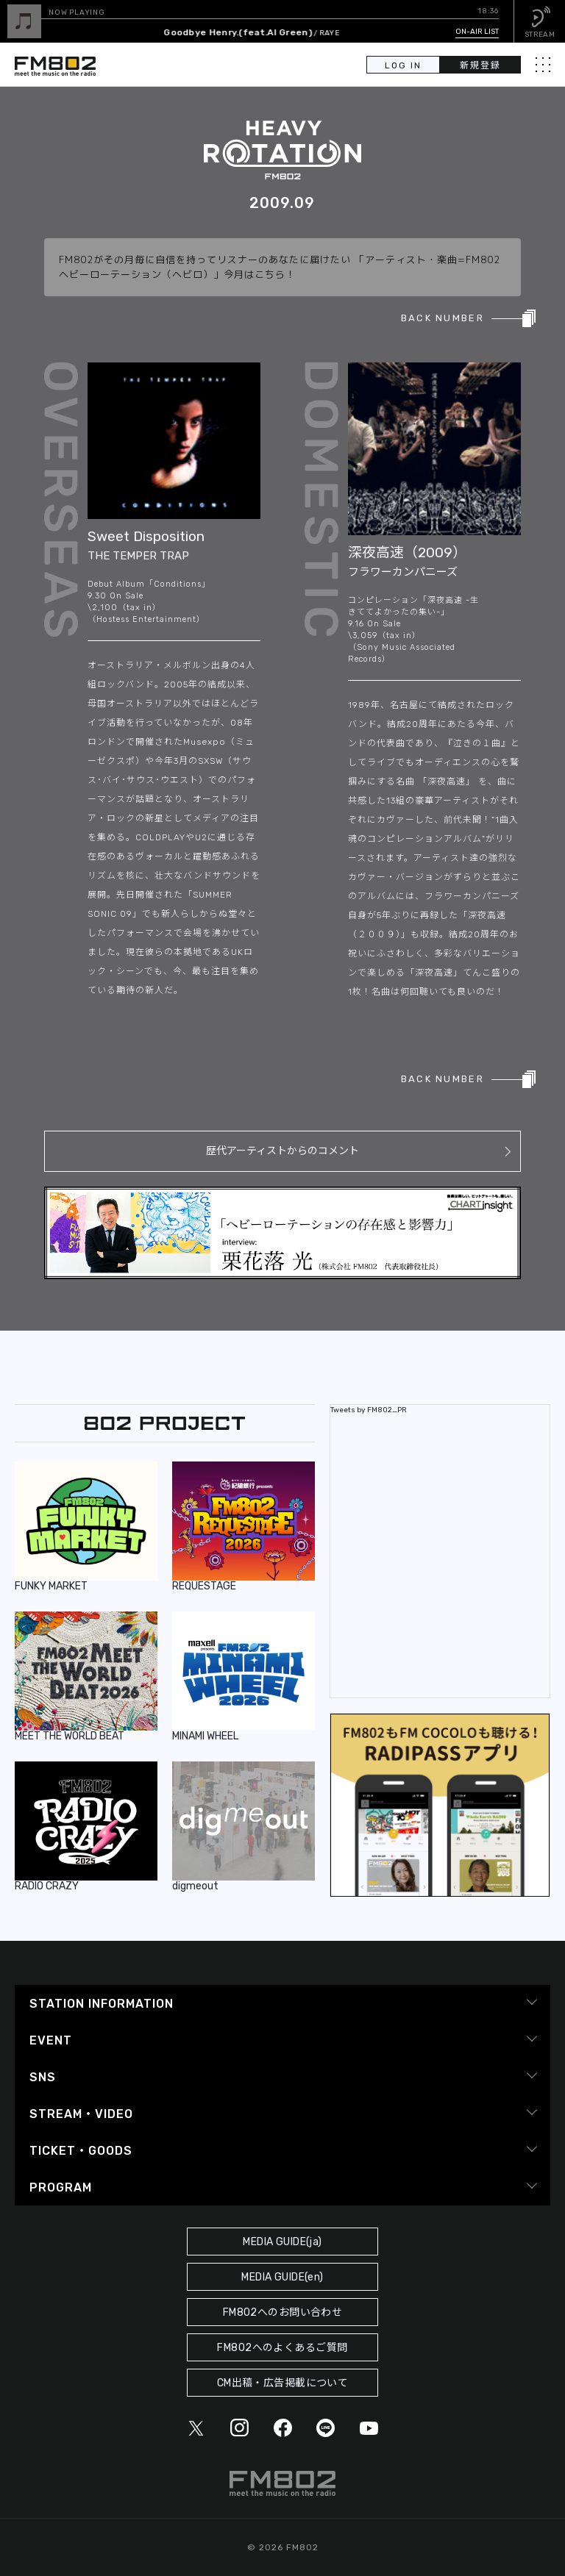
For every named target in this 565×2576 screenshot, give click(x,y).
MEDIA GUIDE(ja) (282, 2242)
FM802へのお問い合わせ (283, 2312)
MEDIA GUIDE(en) (282, 2277)
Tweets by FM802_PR (368, 1410)
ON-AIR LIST (477, 31)
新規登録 (480, 65)
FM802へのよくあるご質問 (282, 2347)
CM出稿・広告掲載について (283, 2383)
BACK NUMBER (442, 317)
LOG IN (403, 65)
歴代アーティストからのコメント (282, 1151)
